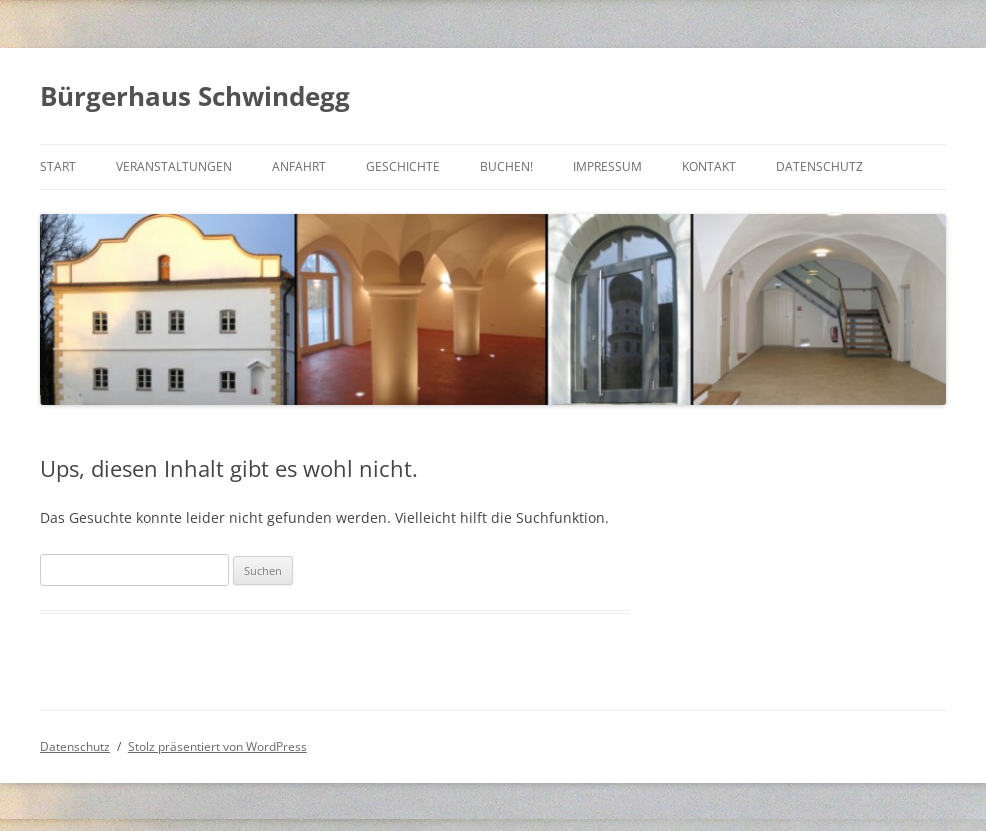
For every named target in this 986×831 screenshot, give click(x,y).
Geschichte (403, 166)
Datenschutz (819, 166)
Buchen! (506, 166)
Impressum (607, 166)
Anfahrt (299, 166)
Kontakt (709, 166)
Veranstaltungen (174, 166)
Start (58, 166)
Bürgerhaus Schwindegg (195, 96)
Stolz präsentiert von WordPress (217, 746)
